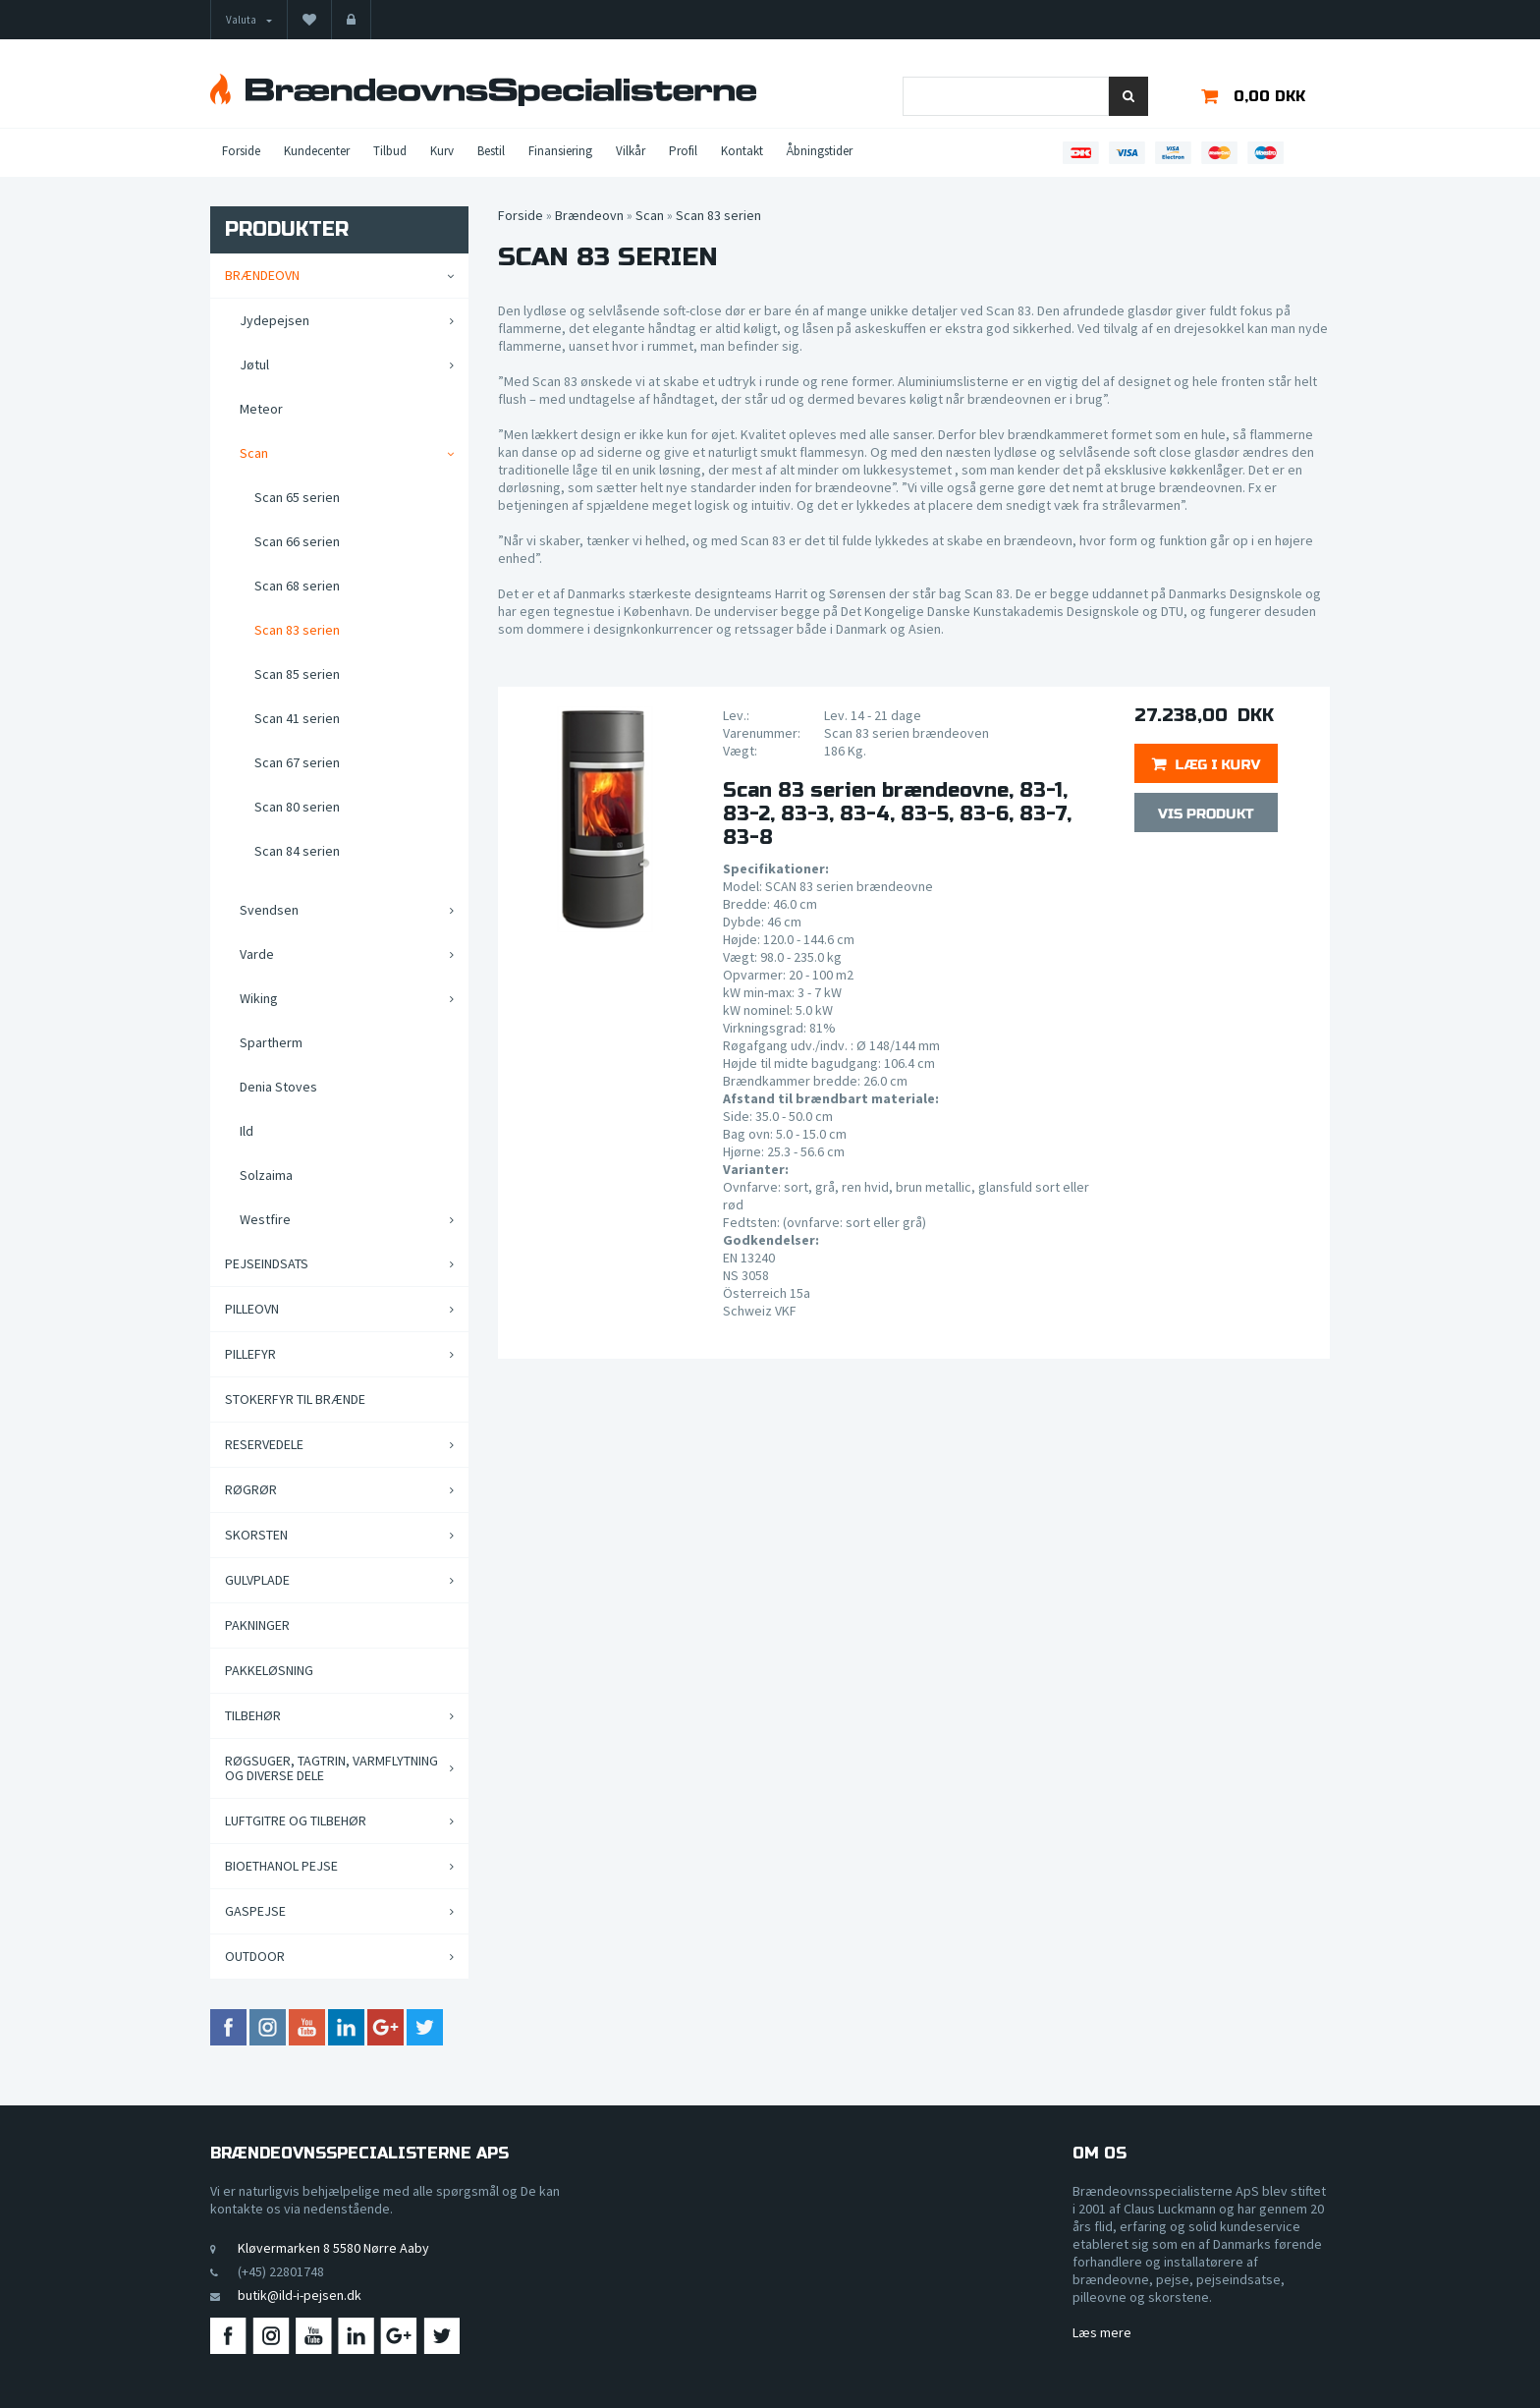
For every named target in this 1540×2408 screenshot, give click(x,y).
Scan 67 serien (297, 762)
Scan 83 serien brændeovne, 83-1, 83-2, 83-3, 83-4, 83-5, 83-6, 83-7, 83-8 (897, 814)
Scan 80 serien (297, 806)
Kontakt (742, 150)
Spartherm (271, 1042)
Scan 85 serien (297, 674)
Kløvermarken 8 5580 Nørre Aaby (333, 2248)
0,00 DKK (1269, 96)
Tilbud (390, 150)
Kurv (442, 150)
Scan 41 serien (297, 718)
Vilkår (630, 150)
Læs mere (1101, 2332)
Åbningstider (819, 150)
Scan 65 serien (297, 497)
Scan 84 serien (297, 851)
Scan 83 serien (297, 630)
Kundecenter (317, 150)
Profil (683, 150)
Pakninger (257, 1625)
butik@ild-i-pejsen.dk (299, 2295)
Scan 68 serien (297, 585)
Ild (246, 1131)
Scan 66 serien (297, 541)
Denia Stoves (278, 1086)
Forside (241, 150)
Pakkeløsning (269, 1670)
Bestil (491, 150)
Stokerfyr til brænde (295, 1399)
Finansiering (560, 150)
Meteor (261, 409)
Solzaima (266, 1175)
